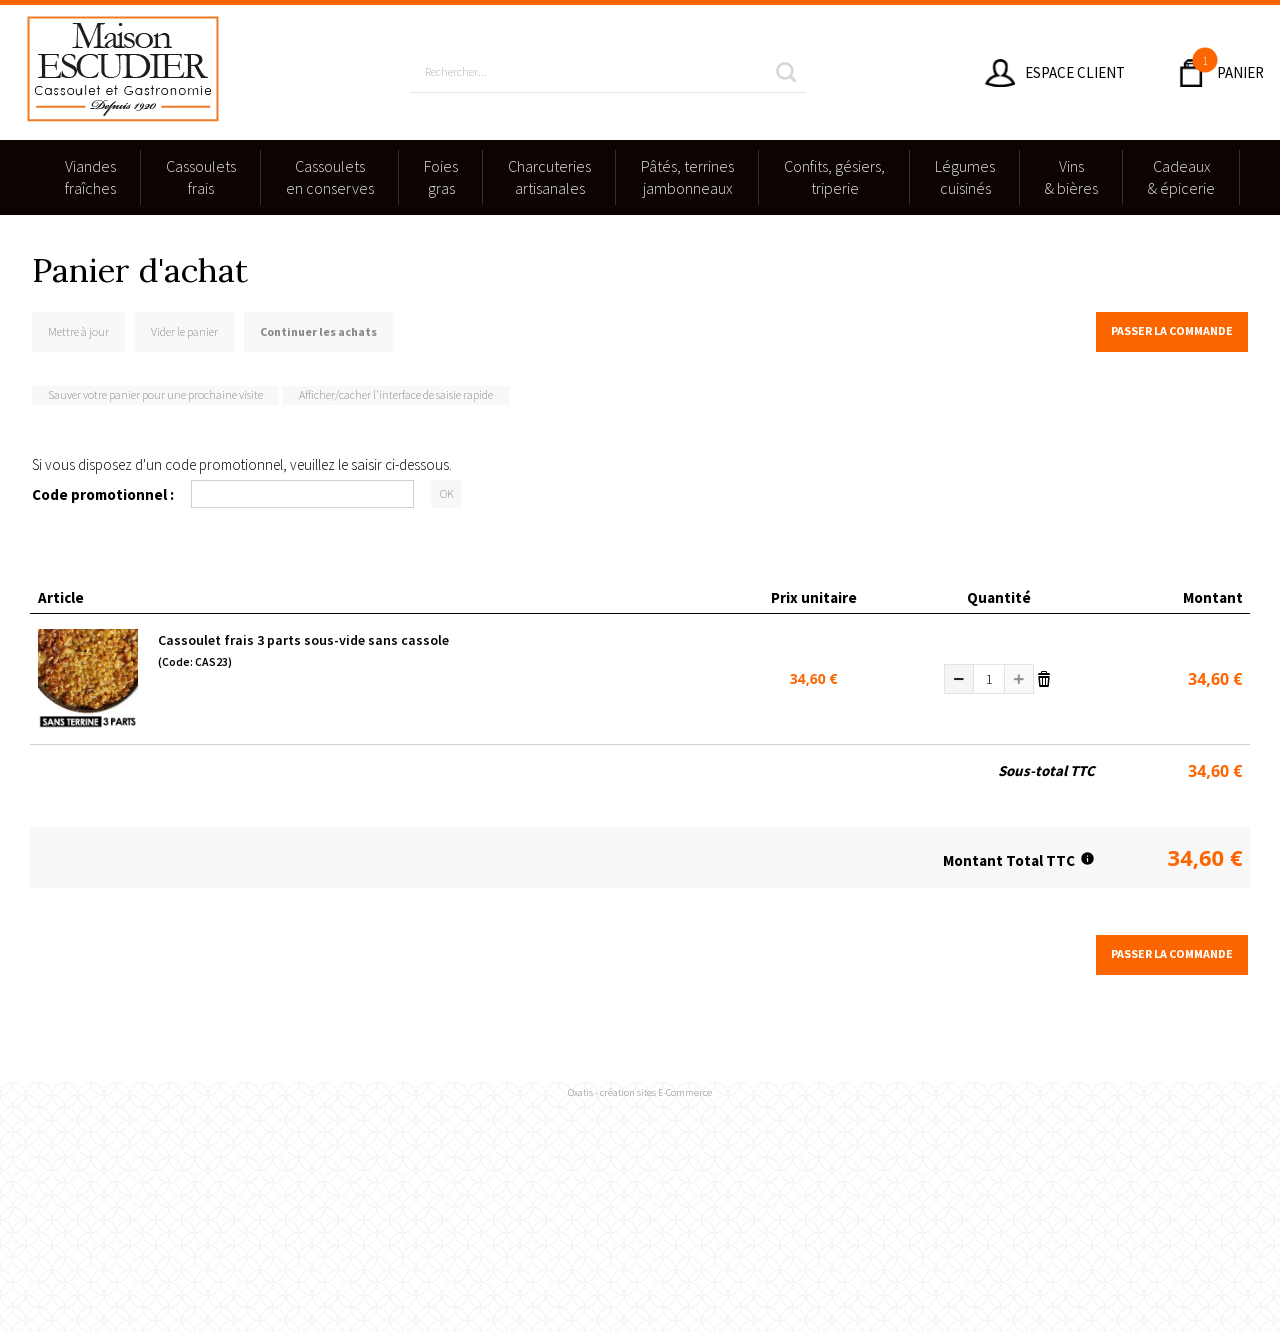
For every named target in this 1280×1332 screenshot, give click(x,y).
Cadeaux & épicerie (1181, 177)
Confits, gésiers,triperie (834, 177)
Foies (441, 178)
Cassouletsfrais (201, 177)
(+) (1019, 679)
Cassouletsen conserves (330, 177)
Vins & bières (1071, 177)
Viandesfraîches (90, 177)
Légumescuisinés (965, 177)
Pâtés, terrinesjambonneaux (687, 177)
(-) (959, 679)
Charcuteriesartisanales (549, 177)
